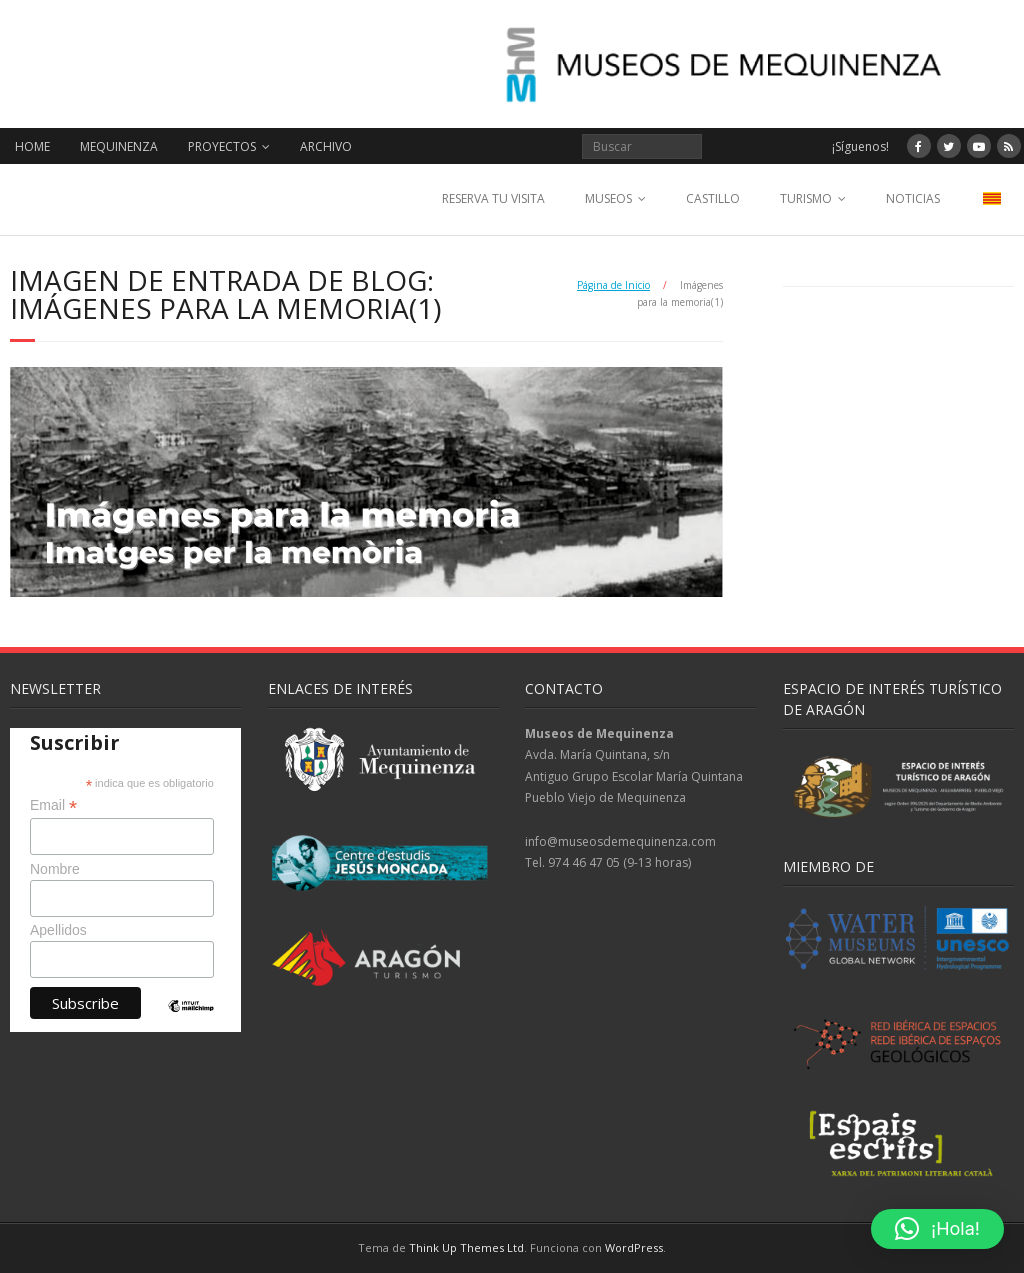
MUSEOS (608, 198)
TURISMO (806, 198)
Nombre (55, 869)
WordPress (634, 1247)
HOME (32, 146)
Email (53, 805)
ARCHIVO (326, 146)
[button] (937, 1229)
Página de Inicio (613, 285)
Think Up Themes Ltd (466, 1247)
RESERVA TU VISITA (493, 198)
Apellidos (58, 930)
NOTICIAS (913, 198)
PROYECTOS (222, 146)
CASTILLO (713, 198)
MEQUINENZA (119, 146)
